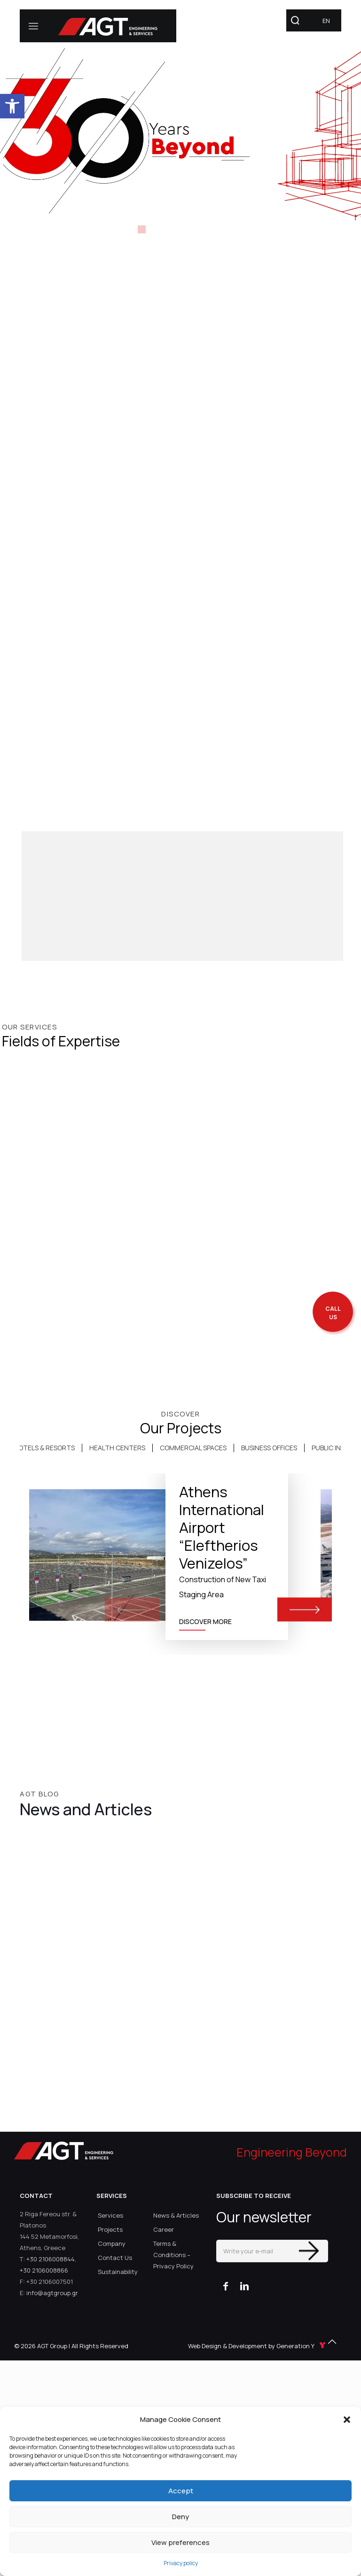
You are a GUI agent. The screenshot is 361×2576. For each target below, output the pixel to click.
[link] (12, 106)
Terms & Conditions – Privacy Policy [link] (173, 2254)
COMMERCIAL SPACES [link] (193, 1448)
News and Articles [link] (86, 1809)
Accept (180, 2491)
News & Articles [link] (176, 2215)
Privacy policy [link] (181, 2563)
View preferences (180, 2542)
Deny (180, 2517)
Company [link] (112, 2243)
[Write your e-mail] (272, 2251)
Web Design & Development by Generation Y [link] (257, 2346)
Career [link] (163, 2229)
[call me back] (332, 1313)
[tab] (44, 1448)
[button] (347, 2419)
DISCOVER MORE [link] (205, 1621)
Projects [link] (110, 2229)
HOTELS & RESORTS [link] (44, 1448)
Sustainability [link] (118, 2271)
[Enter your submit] (309, 2250)
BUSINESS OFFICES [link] (269, 1448)
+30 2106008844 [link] (50, 2259)
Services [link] (110, 2215)
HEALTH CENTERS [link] (117, 1448)
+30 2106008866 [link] (44, 2270)
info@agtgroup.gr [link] (52, 2293)
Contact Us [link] (115, 2257)
